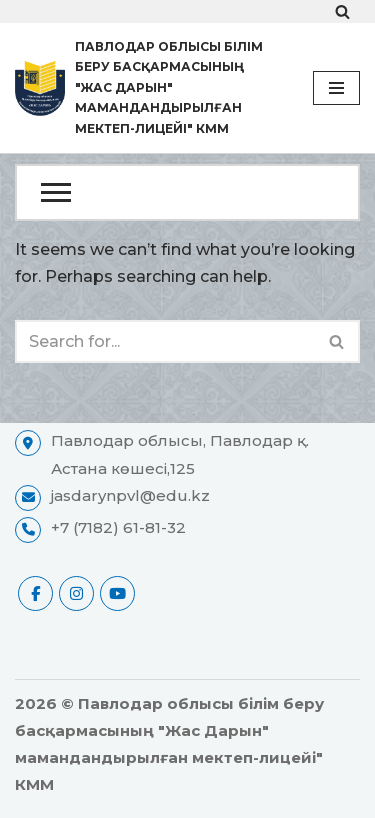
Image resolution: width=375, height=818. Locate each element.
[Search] (342, 11)
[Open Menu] (187, 192)
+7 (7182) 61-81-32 (118, 527)
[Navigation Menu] (336, 88)
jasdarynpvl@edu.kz (130, 495)
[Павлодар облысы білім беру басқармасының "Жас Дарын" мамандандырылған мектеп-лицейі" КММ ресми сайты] (149, 88)
